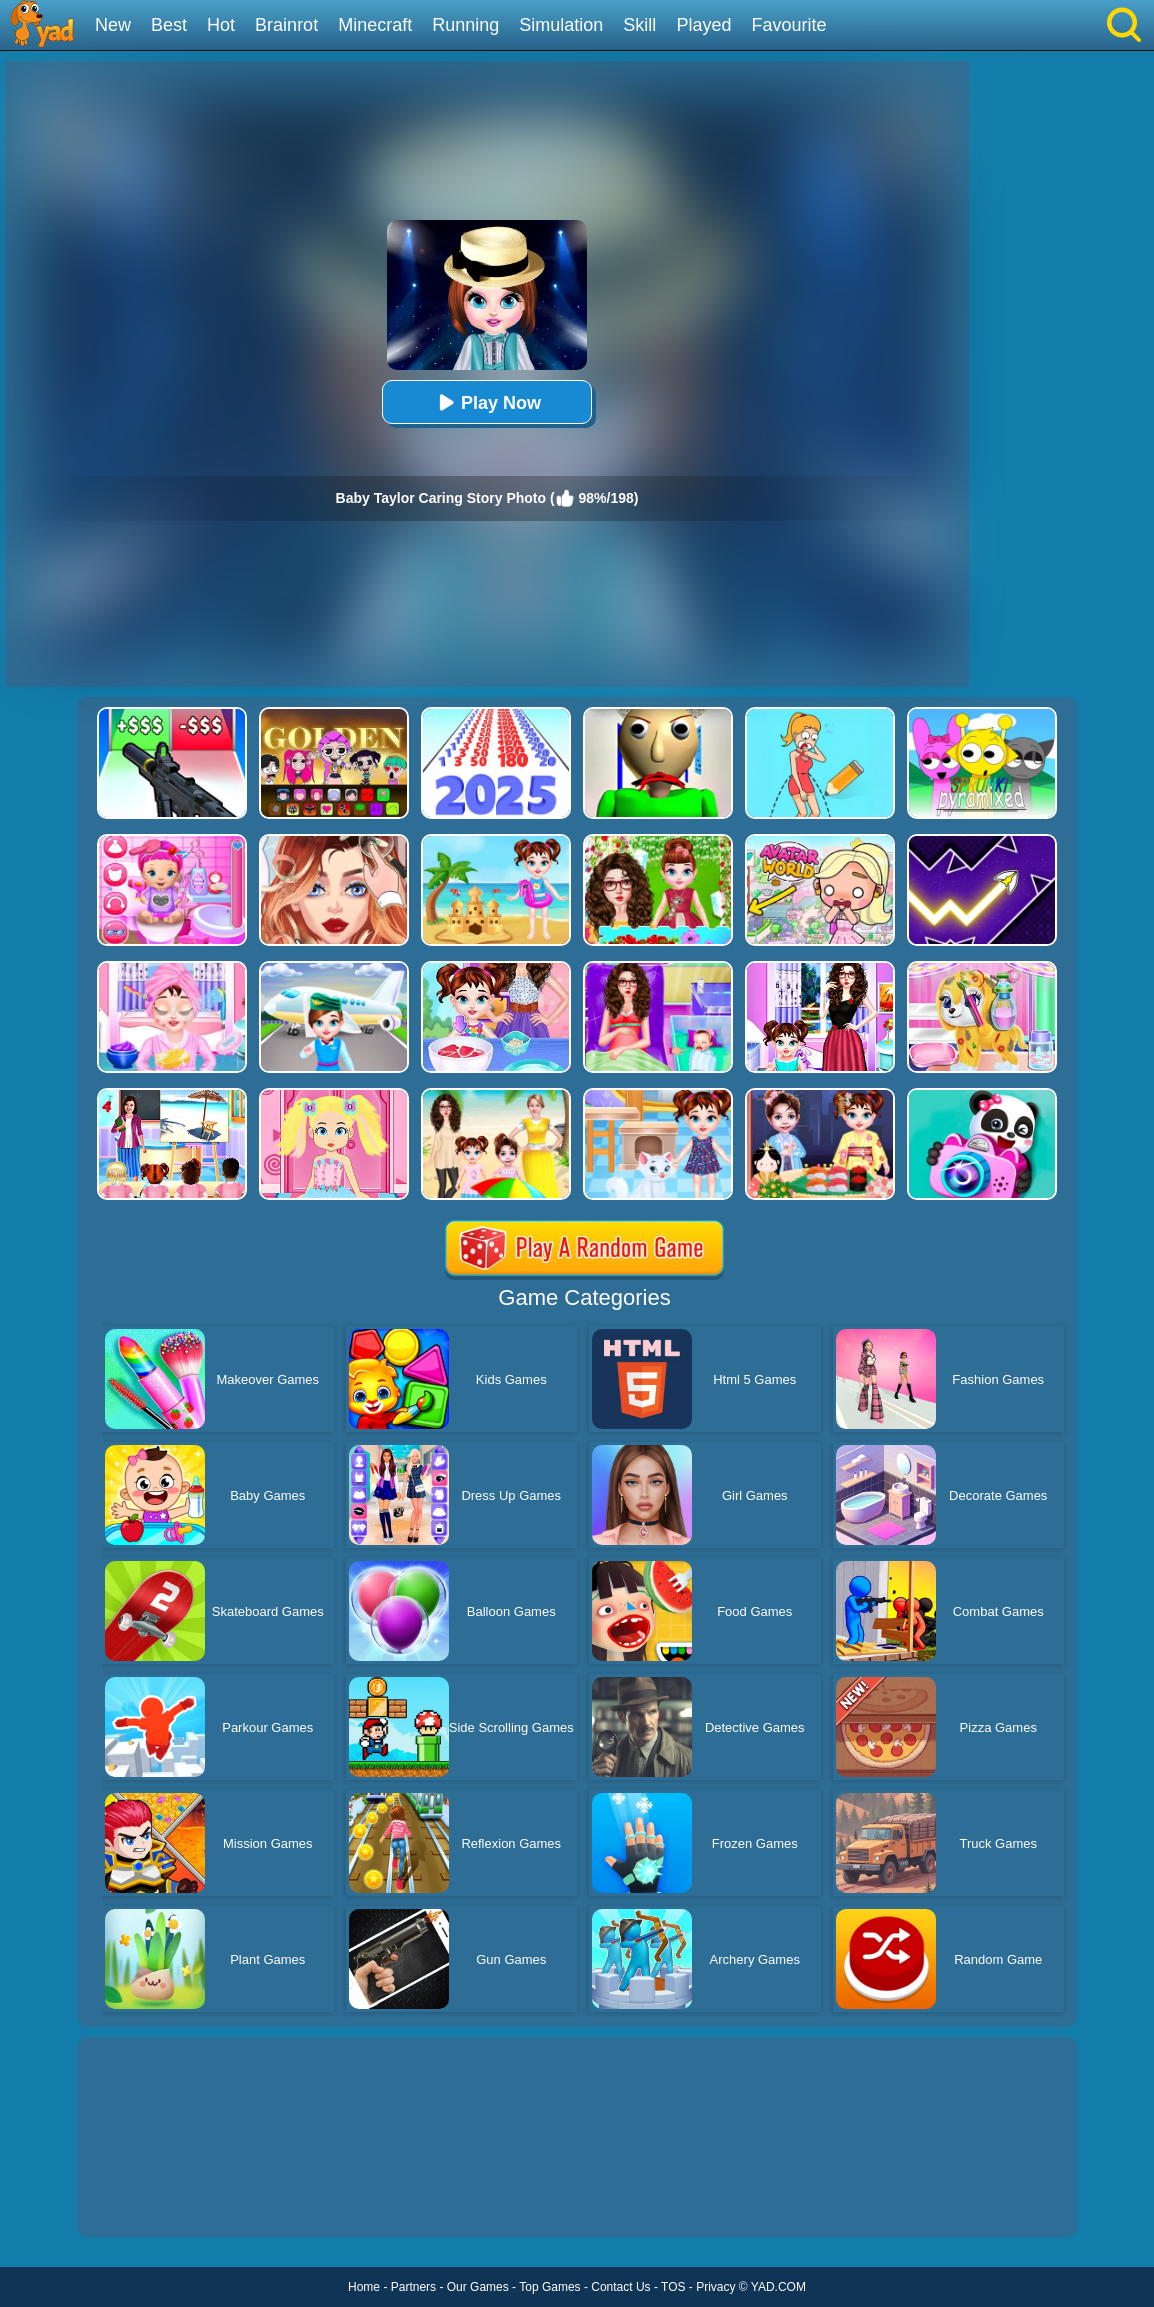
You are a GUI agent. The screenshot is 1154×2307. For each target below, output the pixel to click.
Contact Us (620, 2287)
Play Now (487, 402)
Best (169, 25)
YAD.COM (778, 2287)
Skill (639, 25)
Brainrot (286, 25)
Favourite (788, 25)
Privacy (715, 2287)
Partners (413, 2287)
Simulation (561, 25)
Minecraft (375, 25)
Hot (221, 25)
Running (465, 25)
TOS (673, 2287)
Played (703, 25)
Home (364, 2287)
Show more (144, 2199)
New (113, 25)
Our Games (478, 2287)
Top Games (549, 2287)
